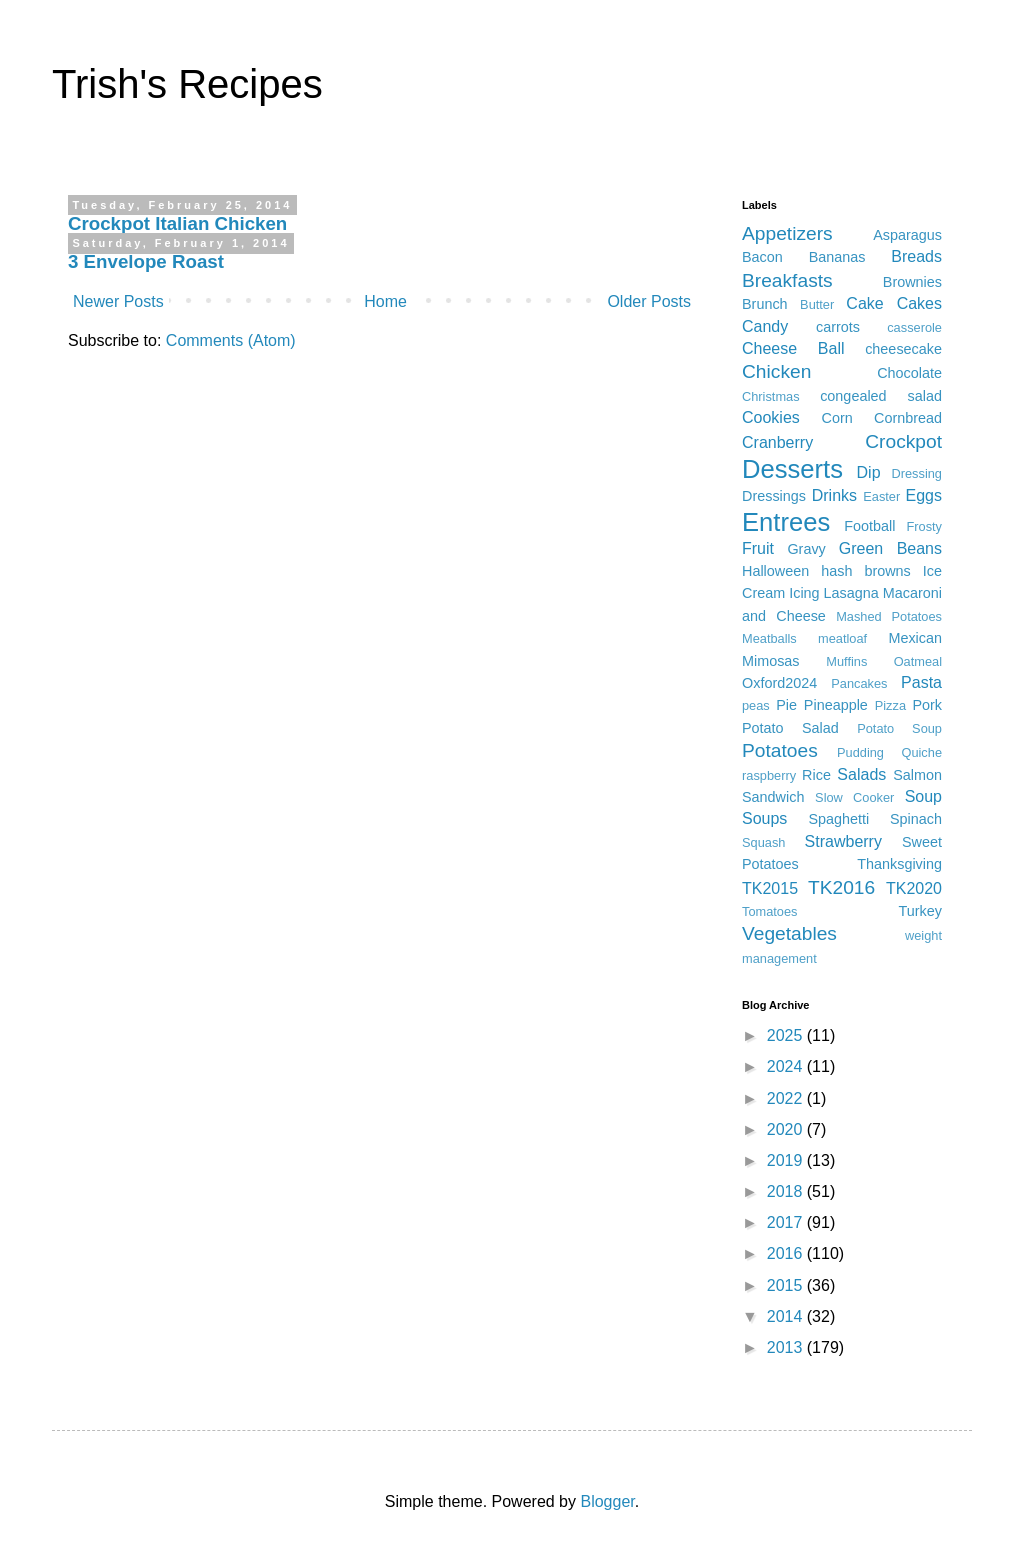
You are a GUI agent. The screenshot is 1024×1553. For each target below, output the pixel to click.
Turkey (920, 911)
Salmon (917, 775)
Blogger (607, 1501)
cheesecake (903, 349)
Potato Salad (790, 728)
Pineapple (836, 705)
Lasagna (851, 593)
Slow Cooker (854, 797)
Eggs (924, 495)
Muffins (846, 661)
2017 (787, 1222)
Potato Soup (899, 728)
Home (385, 301)
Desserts (792, 469)
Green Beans (890, 548)
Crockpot (903, 441)
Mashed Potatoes (889, 616)
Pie (786, 705)
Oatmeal (918, 661)
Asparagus (907, 235)
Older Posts (649, 301)
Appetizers (787, 233)
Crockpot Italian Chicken (177, 223)
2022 (787, 1098)
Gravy (806, 549)
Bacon (762, 257)
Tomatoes (769, 911)
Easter (881, 496)
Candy (765, 326)
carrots (838, 327)
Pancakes (859, 683)
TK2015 (770, 888)
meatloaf (842, 638)
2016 (787, 1253)
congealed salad (881, 396)
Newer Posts (118, 301)
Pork (927, 705)
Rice (816, 775)
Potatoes (780, 750)
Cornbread (908, 418)
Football (869, 526)
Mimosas (771, 661)
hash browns (866, 571)
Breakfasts (787, 280)
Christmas (771, 396)
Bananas (837, 257)
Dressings (774, 496)
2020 (787, 1129)
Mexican (915, 638)
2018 (787, 1191)
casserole (914, 327)
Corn (837, 418)
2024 (787, 1066)
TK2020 (914, 888)
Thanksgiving (899, 864)
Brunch (765, 304)
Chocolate (909, 373)
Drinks (834, 495)
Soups (764, 818)
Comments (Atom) (231, 340)
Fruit (758, 548)
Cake (864, 303)
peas (756, 705)
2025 (787, 1035)
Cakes (919, 303)
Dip (869, 472)
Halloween (775, 571)
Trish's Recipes (187, 84)
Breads (916, 256)
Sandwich (773, 797)
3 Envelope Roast (146, 261)
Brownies (912, 282)
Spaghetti (839, 819)
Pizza (890, 705)
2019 (787, 1160)
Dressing (916, 473)
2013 (787, 1347)
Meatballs (769, 638)
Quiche (921, 752)
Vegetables (789, 933)
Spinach (916, 819)
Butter (817, 304)
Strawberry (843, 841)
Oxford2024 (779, 683)
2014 (787, 1316)
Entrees (786, 522)
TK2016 (841, 887)
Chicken (776, 371)
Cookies (771, 417)
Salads (861, 774)
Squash (763, 842)
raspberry (769, 775)
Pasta (921, 682)
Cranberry (777, 442)
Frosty (924, 526)
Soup (923, 796)
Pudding (860, 752)
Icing (804, 593)
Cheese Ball (793, 348)
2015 (787, 1285)
